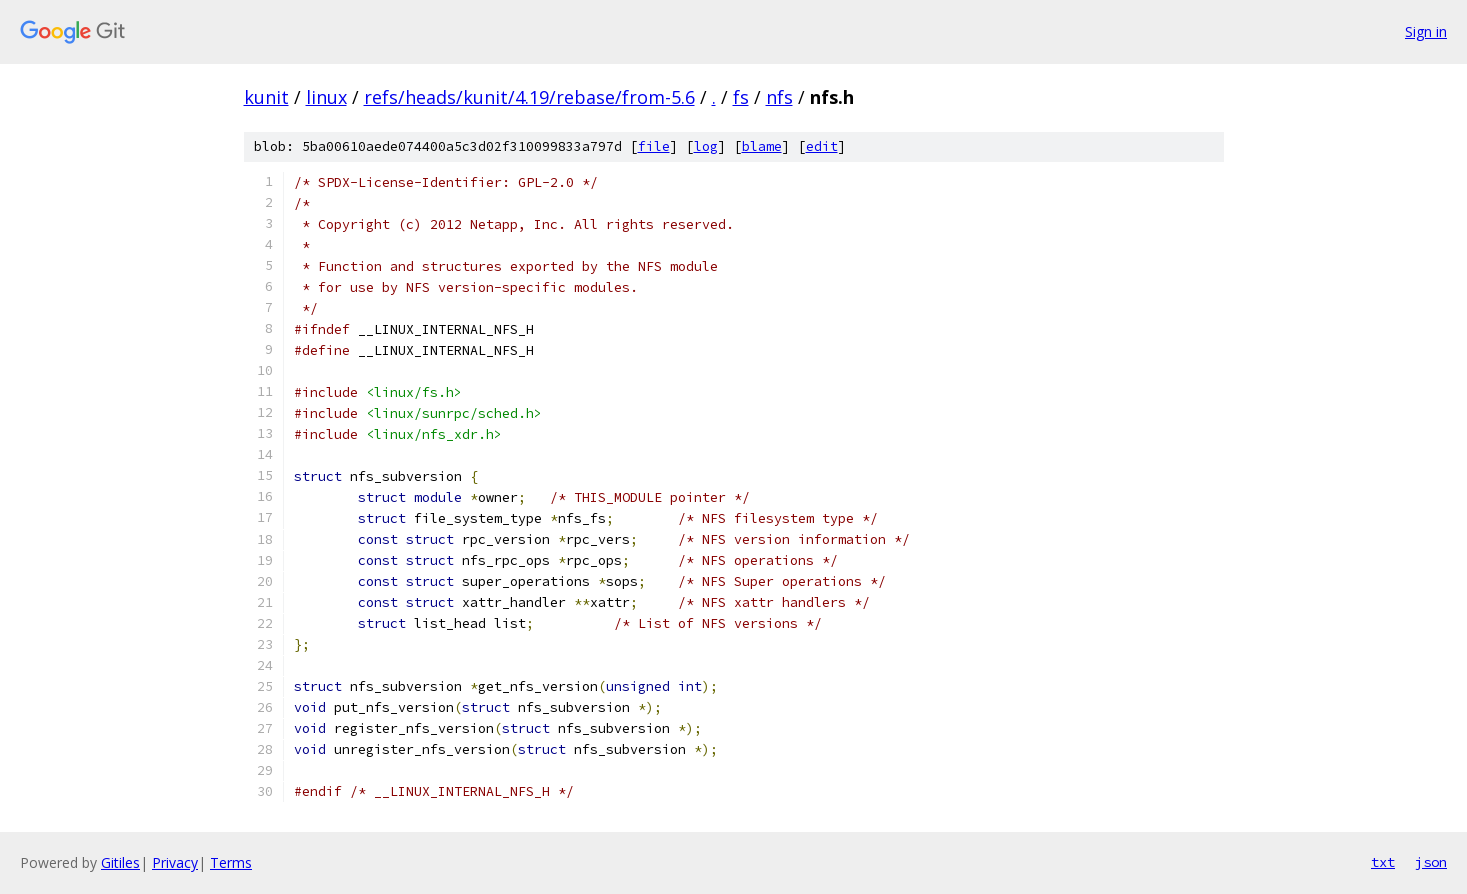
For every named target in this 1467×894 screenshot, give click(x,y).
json (1431, 862)
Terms (231, 862)
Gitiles (120, 862)
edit (822, 146)
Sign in (1426, 31)
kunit (266, 97)
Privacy (175, 862)
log (706, 146)
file (654, 146)
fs (741, 97)
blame (762, 146)
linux (326, 97)
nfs (779, 97)
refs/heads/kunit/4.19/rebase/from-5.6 (529, 97)
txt (1383, 862)
